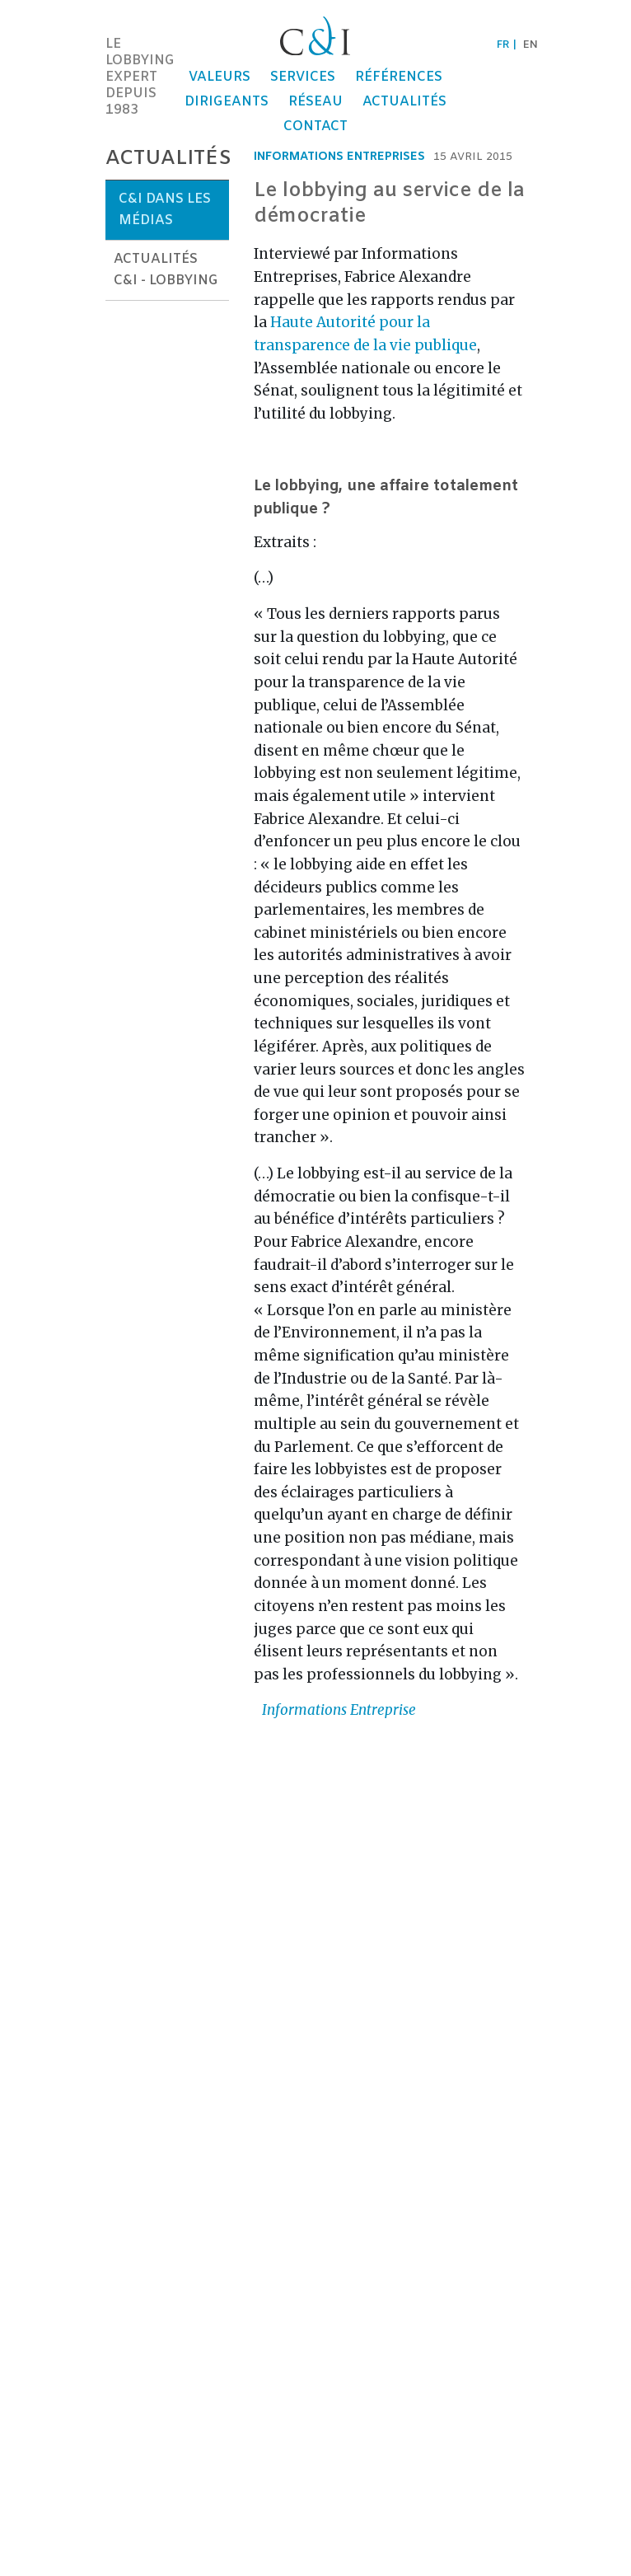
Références (398, 77)
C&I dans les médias (165, 209)
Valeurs (219, 77)
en (530, 45)
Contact (315, 126)
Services (302, 77)
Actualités (404, 101)
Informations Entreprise (339, 1710)
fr (503, 45)
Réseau (315, 101)
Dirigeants (227, 101)
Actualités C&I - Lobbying (166, 270)
